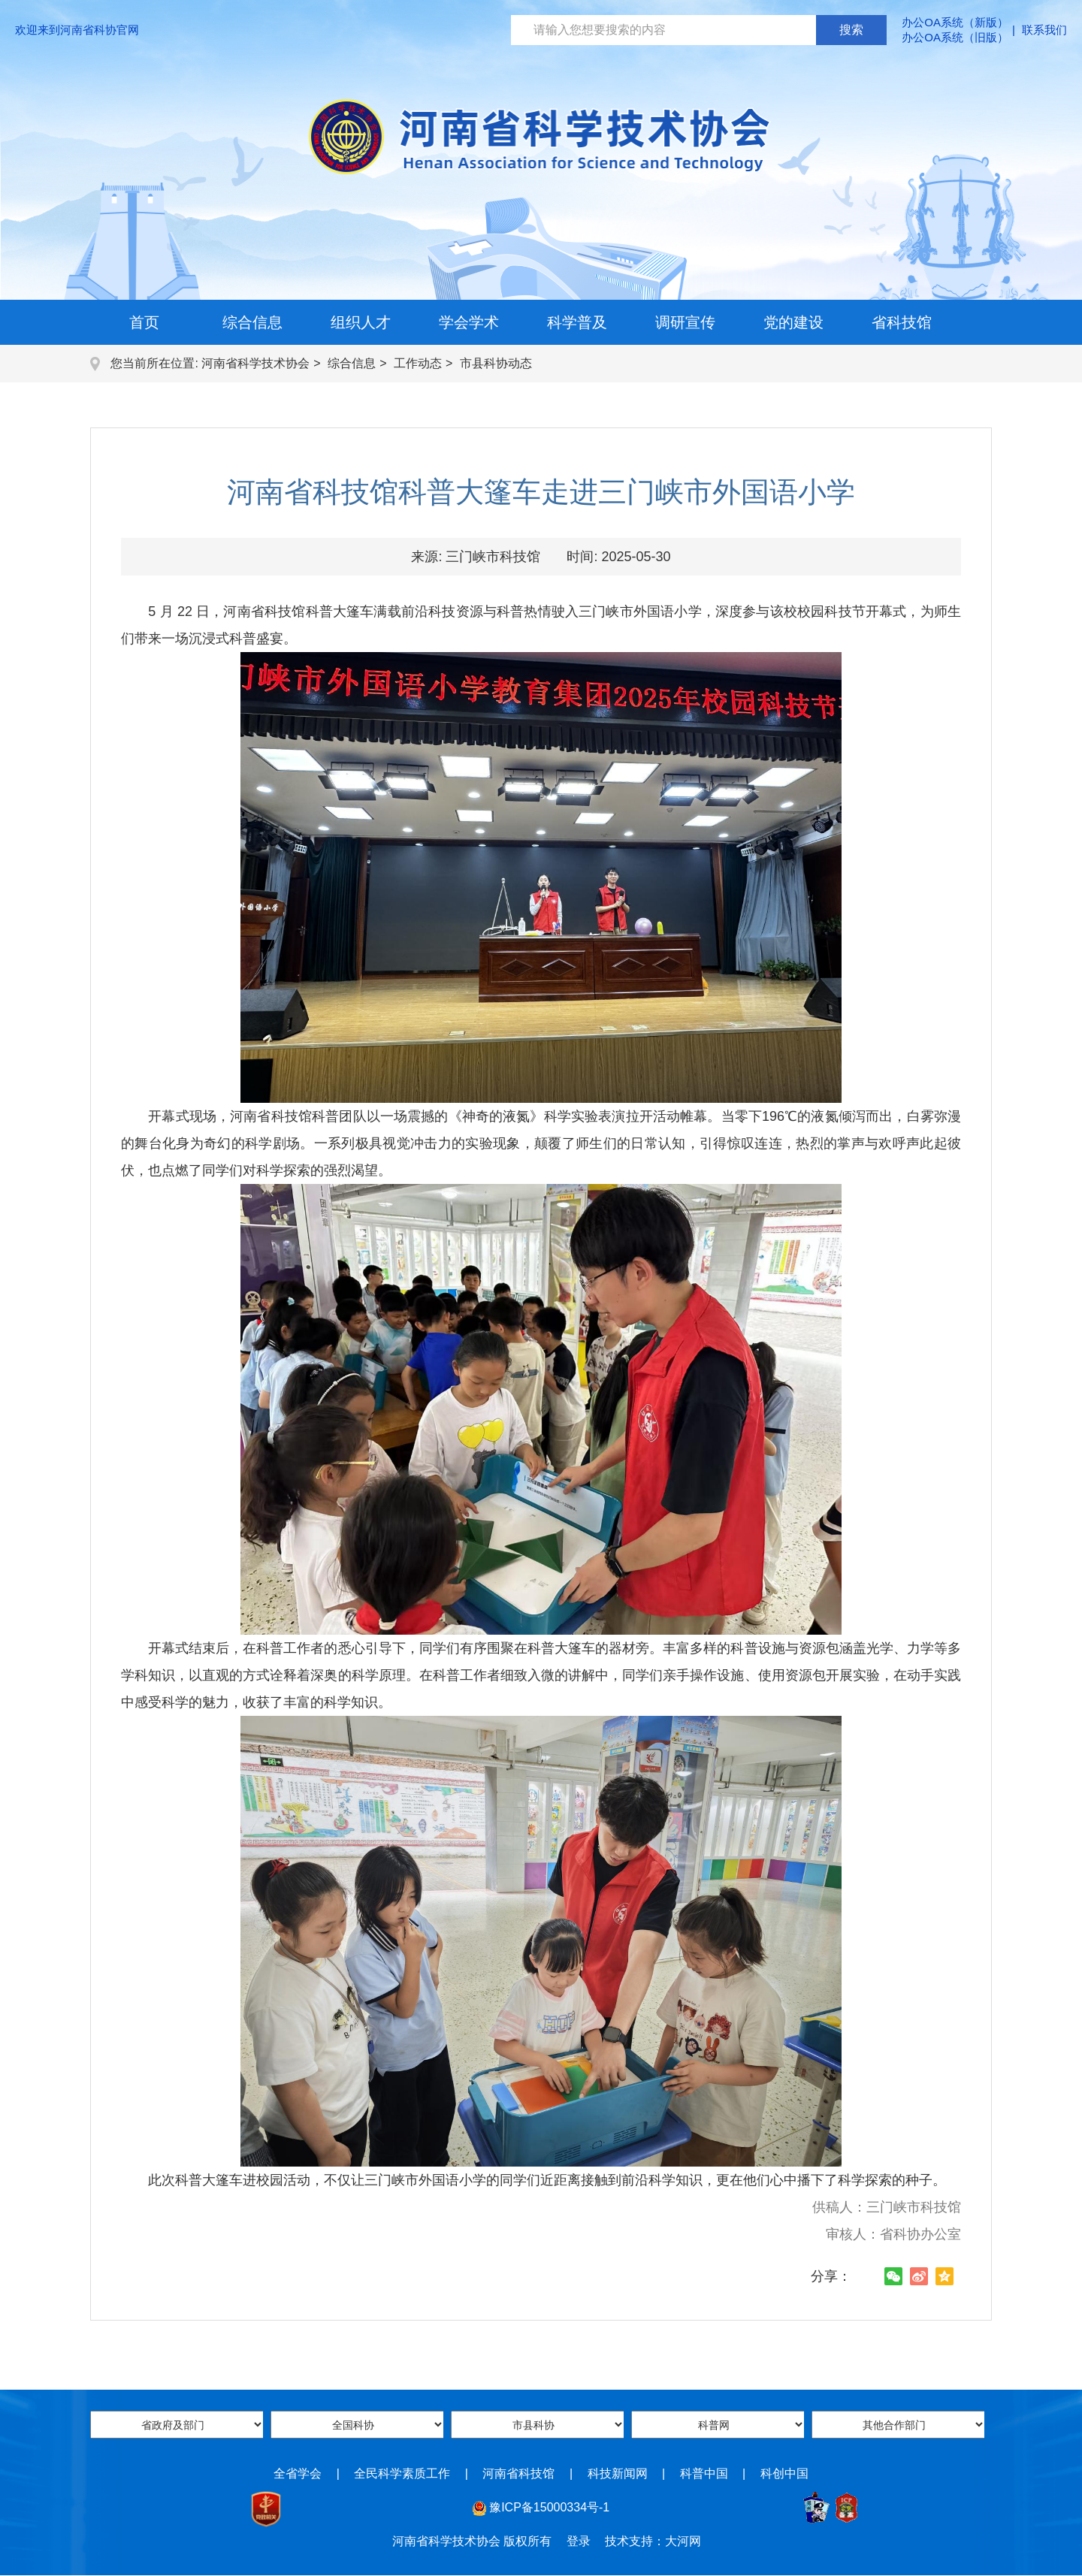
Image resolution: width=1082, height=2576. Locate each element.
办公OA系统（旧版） (955, 37)
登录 (579, 2541)
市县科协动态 (496, 363)
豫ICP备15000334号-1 (549, 2507)
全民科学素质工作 (402, 2473)
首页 (144, 322)
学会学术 (469, 322)
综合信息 (252, 322)
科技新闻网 (618, 2473)
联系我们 (1044, 29)
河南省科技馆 (518, 2473)
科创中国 (784, 2473)
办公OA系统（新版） (955, 22)
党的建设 (793, 322)
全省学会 (298, 2473)
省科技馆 (902, 322)
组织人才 (361, 322)
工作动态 (418, 363)
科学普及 (577, 322)
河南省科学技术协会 (255, 363)
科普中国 (704, 2473)
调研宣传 (685, 322)
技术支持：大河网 (653, 2541)
